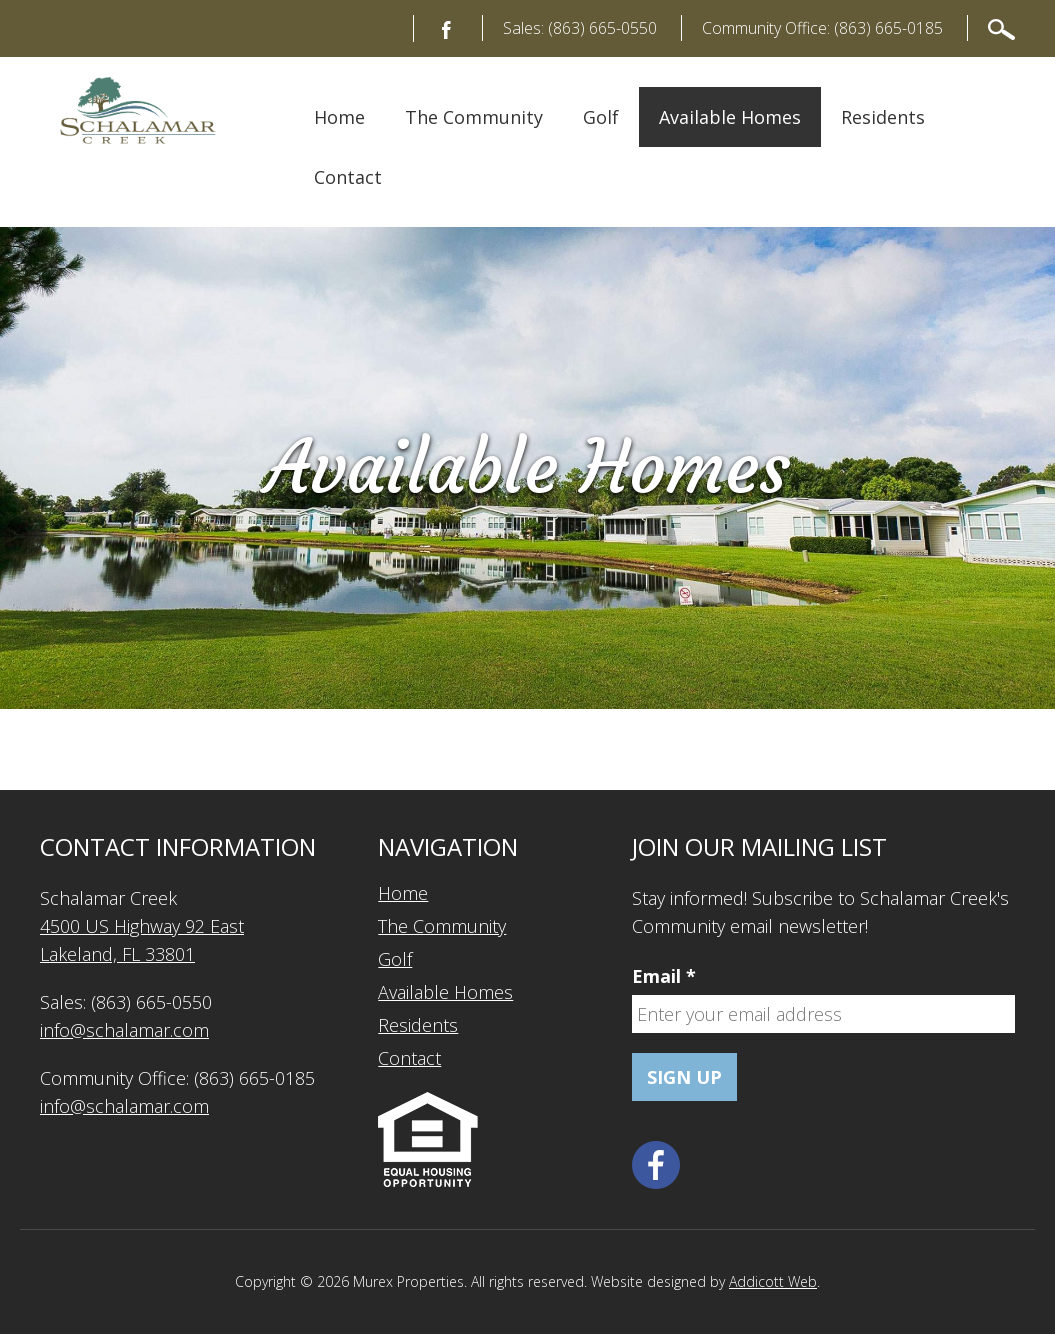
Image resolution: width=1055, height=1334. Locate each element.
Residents (883, 117)
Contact (348, 177)
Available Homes (730, 117)
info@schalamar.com (124, 1030)
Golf (601, 117)
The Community (474, 117)
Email (664, 976)
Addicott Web (773, 1281)
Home (339, 117)
